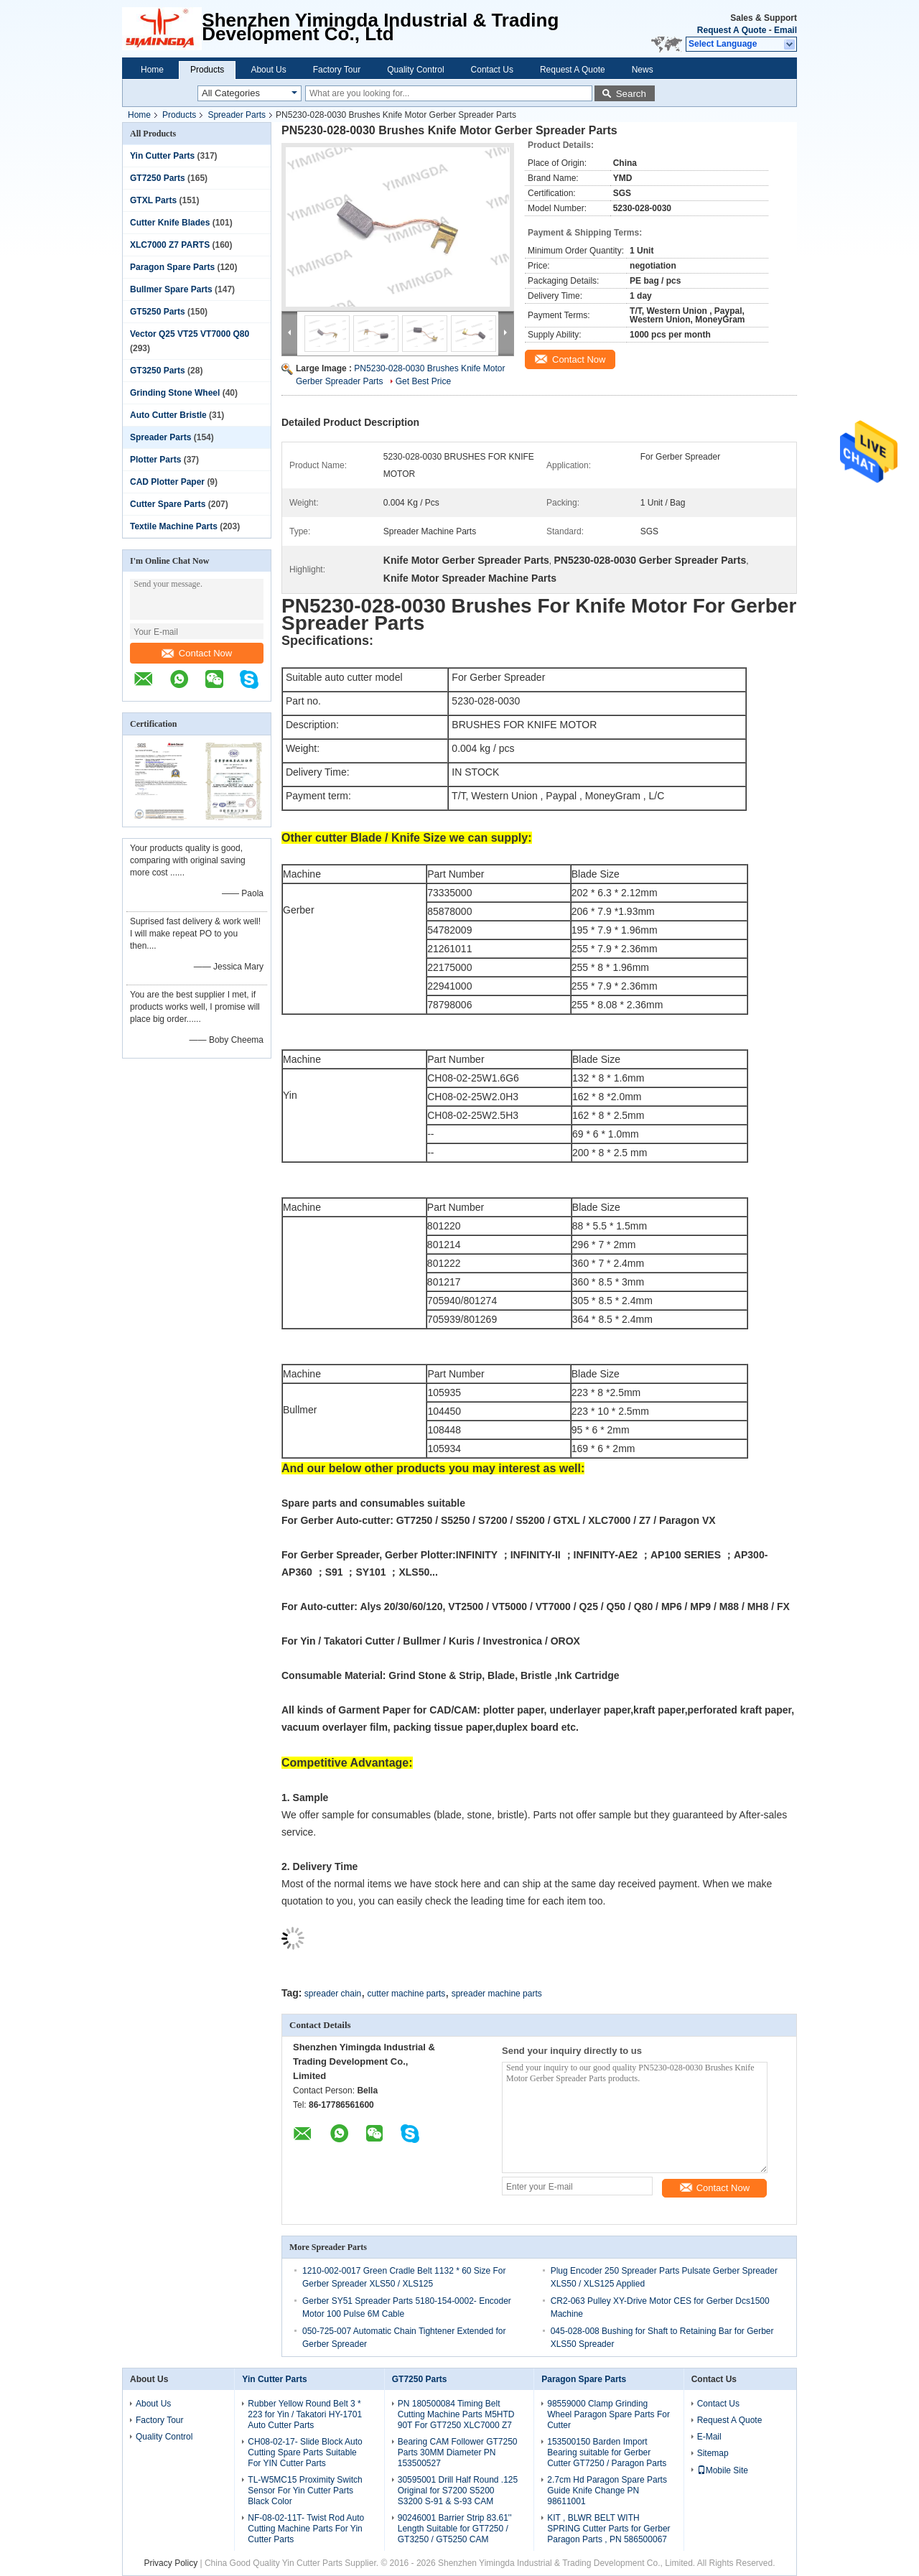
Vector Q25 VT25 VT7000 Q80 (189, 334)
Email (785, 30)
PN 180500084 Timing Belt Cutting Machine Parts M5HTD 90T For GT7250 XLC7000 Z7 (456, 2414)
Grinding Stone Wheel (175, 393)
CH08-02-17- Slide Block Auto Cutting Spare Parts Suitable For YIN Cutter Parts (305, 2452)
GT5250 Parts (157, 312)
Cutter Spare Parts (167, 504)
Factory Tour (336, 70)
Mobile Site (722, 2470)
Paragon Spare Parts (172, 267)
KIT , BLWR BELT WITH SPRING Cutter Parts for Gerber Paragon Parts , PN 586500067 (608, 2528)
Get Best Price (423, 381)
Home (152, 70)
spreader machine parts (497, 1994)
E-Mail (709, 2437)
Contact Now (197, 653)
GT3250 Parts (157, 371)
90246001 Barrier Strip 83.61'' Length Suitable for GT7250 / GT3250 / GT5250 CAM (455, 2528)
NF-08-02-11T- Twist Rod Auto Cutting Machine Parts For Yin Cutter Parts (306, 2528)
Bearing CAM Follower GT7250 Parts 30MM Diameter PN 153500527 (458, 2452)
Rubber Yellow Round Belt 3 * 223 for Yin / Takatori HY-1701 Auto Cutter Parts (305, 2414)
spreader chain (332, 1994)
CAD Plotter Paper (167, 482)
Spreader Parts (236, 115)
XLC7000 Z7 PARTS (170, 245)
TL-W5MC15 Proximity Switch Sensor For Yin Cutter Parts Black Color (305, 2490)
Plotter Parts (155, 460)
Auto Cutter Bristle (168, 415)
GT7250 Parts (157, 178)
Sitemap (713, 2453)
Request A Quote (731, 30)
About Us (268, 70)
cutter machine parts (407, 1994)
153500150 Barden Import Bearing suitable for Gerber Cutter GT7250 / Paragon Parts (606, 2452)
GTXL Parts (153, 200)
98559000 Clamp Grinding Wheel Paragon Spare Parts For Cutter (608, 2414)
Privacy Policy (170, 2563)
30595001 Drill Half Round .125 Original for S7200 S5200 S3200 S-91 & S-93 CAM (458, 2490)
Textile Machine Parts (174, 526)
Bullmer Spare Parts (171, 289)
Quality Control (415, 70)
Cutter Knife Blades (170, 223)
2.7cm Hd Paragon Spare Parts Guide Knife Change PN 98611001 (607, 2490)
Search (631, 93)
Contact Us (492, 70)
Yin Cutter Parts (162, 156)
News (642, 70)
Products (207, 70)
